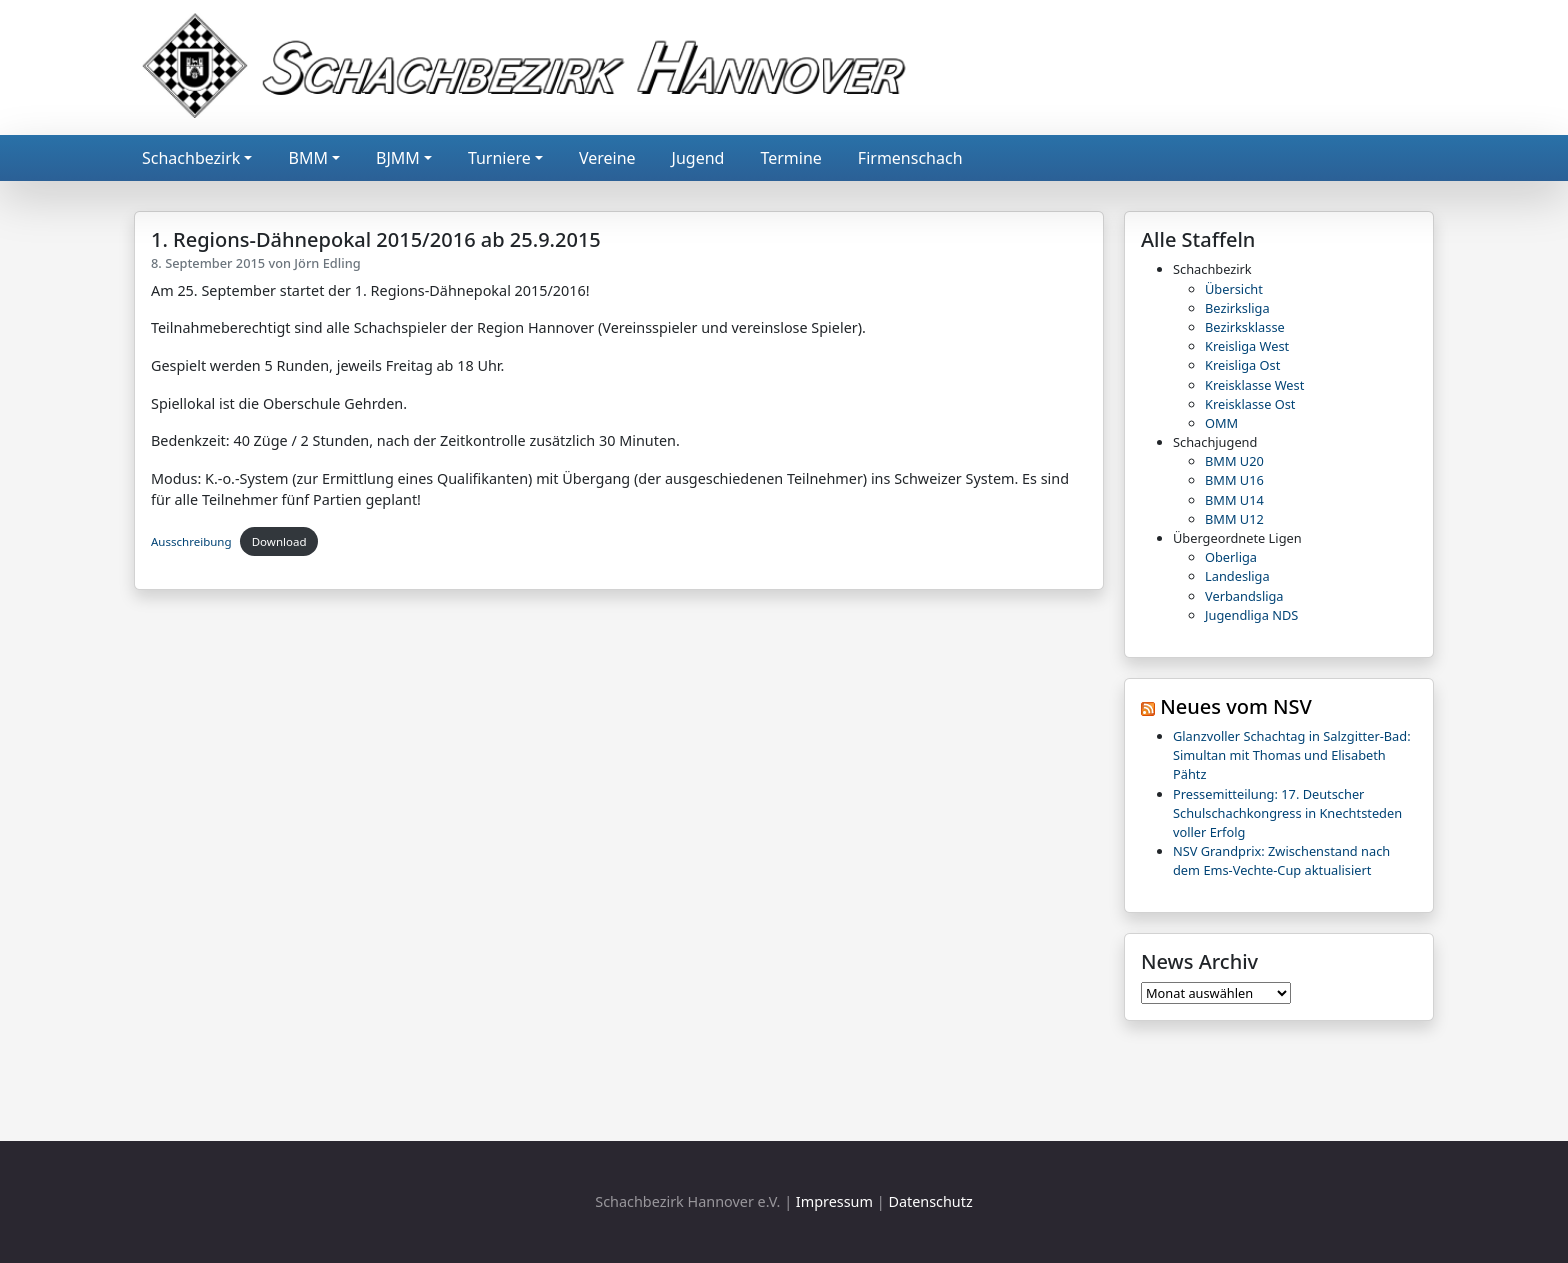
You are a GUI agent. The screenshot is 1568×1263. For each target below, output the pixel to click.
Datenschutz (930, 1201)
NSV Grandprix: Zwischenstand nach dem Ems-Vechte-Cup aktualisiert (1281, 860)
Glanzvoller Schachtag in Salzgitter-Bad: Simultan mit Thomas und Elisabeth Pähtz (1292, 755)
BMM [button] (307, 158)
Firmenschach (910, 158)
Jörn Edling (327, 263)
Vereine (607, 158)
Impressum (834, 1201)
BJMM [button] (398, 158)
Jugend (698, 158)
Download (279, 541)
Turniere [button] (499, 158)
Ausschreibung (191, 541)
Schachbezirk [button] (191, 158)
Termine (790, 158)
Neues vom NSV (1236, 706)
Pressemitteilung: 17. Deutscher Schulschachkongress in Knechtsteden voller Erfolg (1287, 813)
